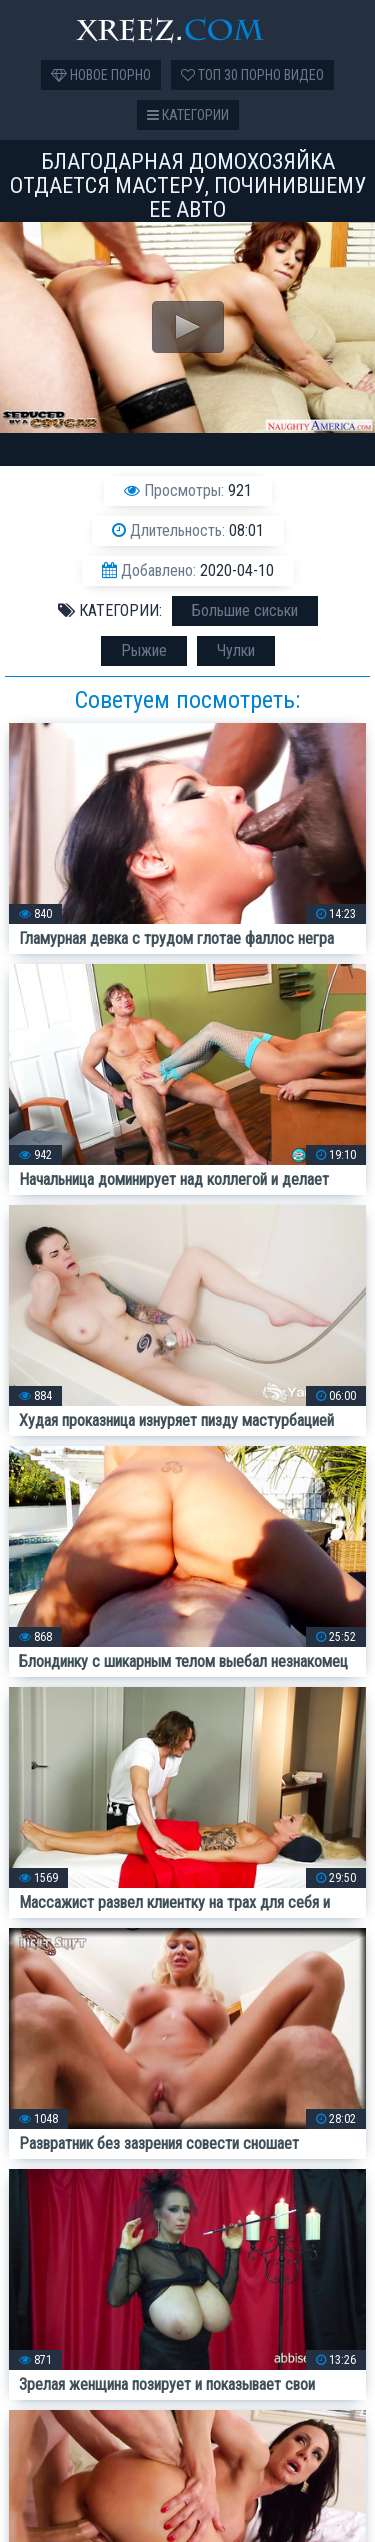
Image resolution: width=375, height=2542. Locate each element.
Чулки (236, 650)
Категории (188, 115)
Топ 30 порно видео (252, 75)
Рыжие (144, 650)
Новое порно (101, 75)
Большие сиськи (245, 610)
